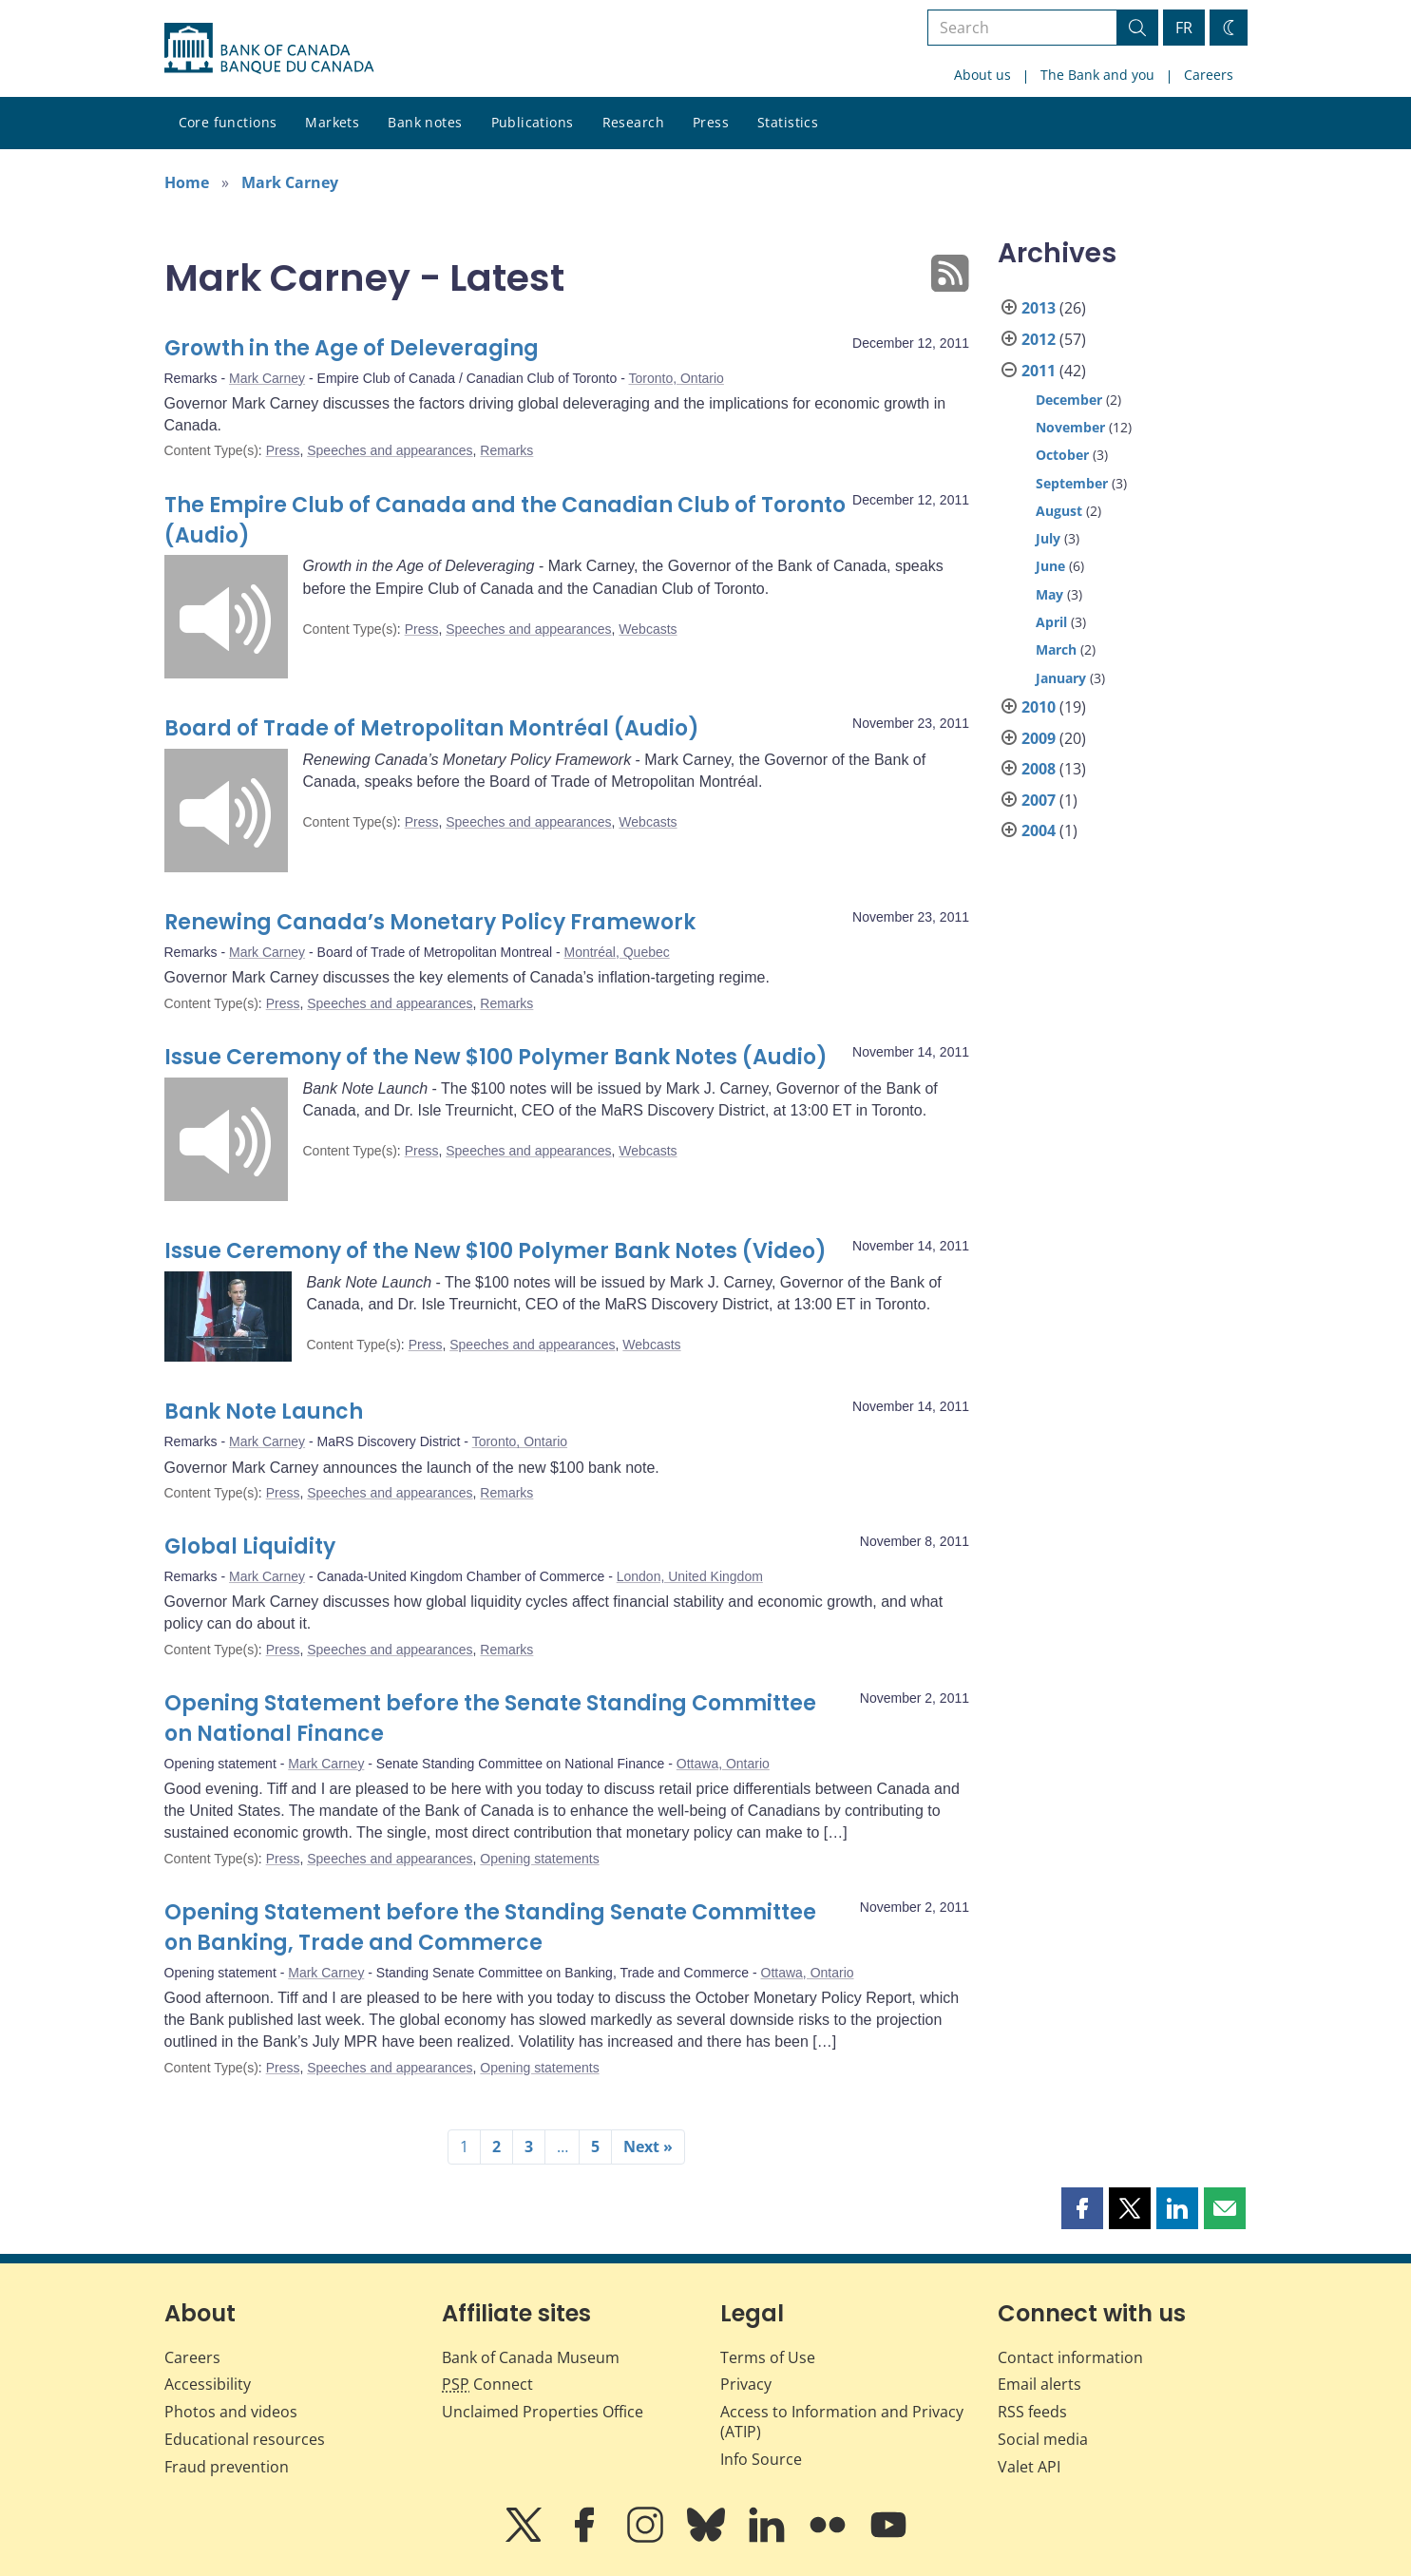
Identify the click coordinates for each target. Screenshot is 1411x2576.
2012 (1038, 339)
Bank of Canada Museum (531, 2357)
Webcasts (648, 629)
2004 (1038, 830)
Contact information (1070, 2357)
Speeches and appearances (389, 450)
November (1070, 427)
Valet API (1029, 2466)
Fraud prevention (226, 2466)
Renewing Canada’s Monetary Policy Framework (430, 922)
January (1061, 678)
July (1048, 538)
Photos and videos (230, 2411)
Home (186, 182)
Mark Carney (289, 182)
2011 (1038, 370)
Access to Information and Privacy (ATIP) (841, 2421)
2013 (1038, 307)
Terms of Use (767, 2357)
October (1062, 455)
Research (633, 122)
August (1059, 511)
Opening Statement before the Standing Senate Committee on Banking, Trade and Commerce (490, 1927)
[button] (1082, 2208)
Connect (487, 2384)
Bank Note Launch (263, 1411)
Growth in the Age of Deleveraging (351, 348)
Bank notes (425, 122)
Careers (1208, 75)
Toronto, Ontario (675, 378)
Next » (648, 2146)
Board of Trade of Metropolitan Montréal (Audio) (431, 728)
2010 (1038, 706)
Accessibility (207, 2384)
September (1072, 483)
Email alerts (1039, 2384)
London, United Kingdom (690, 1576)
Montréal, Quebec (616, 952)
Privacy (746, 2384)
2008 (1038, 768)
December (1069, 400)
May (1049, 594)
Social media (1043, 2439)
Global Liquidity (249, 1546)
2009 (1038, 738)
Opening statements (539, 1858)
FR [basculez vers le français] (1183, 27)
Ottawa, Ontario (723, 1763)
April (1051, 622)
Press (711, 122)
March (1056, 649)
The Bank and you (1097, 75)
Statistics (787, 122)
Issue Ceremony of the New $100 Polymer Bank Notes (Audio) (496, 1057)
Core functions (228, 122)
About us (982, 75)
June (1050, 566)
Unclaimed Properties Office (542, 2411)
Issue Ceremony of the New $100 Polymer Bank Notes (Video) (495, 1251)
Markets (332, 122)
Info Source (761, 2459)
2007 (1038, 800)
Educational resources (244, 2439)
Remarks (506, 450)
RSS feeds (1032, 2411)
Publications (532, 122)
